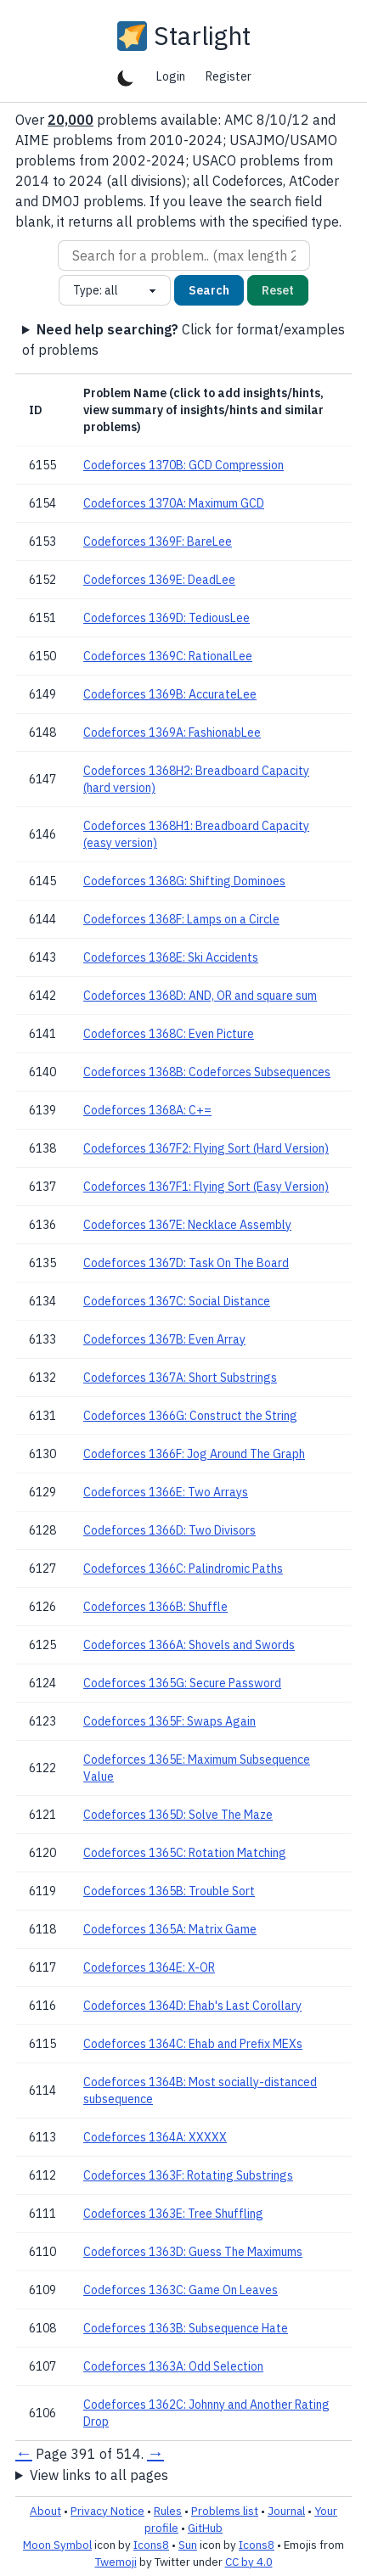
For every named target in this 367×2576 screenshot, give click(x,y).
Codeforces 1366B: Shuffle (155, 1606)
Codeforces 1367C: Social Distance (176, 1301)
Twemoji (116, 2561)
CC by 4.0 (249, 2561)
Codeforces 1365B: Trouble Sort (169, 1891)
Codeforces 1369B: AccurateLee (170, 694)
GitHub (205, 2527)
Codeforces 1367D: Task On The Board (186, 1263)
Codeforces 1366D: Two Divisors (169, 1530)
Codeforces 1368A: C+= (147, 1110)
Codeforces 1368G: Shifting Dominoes (184, 881)
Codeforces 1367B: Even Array (164, 1339)
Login (170, 76)
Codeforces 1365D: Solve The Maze (178, 1814)
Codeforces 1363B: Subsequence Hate (185, 2328)
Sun (187, 2544)
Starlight (202, 35)
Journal (286, 2510)
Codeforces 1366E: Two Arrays (165, 1492)
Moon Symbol (57, 2544)
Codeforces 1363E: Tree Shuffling (173, 2213)
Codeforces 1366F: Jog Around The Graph (194, 1454)
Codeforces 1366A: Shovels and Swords (189, 1645)
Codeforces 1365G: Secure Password (182, 1683)
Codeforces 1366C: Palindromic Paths (183, 1568)
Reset (278, 290)
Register (228, 76)
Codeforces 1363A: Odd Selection (173, 2366)
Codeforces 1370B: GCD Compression (183, 465)
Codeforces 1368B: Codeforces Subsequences (206, 1072)
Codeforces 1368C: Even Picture (168, 1033)
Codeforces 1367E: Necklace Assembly (187, 1224)
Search (209, 290)
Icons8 (151, 2544)
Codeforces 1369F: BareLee (157, 541)
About (45, 2510)
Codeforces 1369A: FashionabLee (172, 732)
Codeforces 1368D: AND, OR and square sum (200, 995)
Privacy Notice (107, 2510)
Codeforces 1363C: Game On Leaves (180, 2290)
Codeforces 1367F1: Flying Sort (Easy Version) (206, 1186)
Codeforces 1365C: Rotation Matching (184, 1852)
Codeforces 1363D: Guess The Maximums (192, 2251)
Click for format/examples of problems (183, 339)
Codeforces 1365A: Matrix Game (170, 1929)
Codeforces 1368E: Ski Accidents (170, 957)
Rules (168, 2510)
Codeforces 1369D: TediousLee (166, 618)
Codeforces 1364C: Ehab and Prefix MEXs (192, 2043)
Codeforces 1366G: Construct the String (190, 1415)
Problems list (224, 2510)
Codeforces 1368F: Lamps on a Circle (181, 919)
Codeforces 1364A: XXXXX (155, 2137)
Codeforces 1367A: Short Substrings (180, 1377)
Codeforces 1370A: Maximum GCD (173, 503)
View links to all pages (99, 2475)
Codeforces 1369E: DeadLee (159, 579)
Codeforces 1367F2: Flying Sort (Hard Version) (206, 1148)
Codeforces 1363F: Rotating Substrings (188, 2175)
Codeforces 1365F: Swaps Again (169, 1721)
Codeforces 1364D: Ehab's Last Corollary (192, 2005)
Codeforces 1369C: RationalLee (167, 656)
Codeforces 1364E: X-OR (149, 1967)
